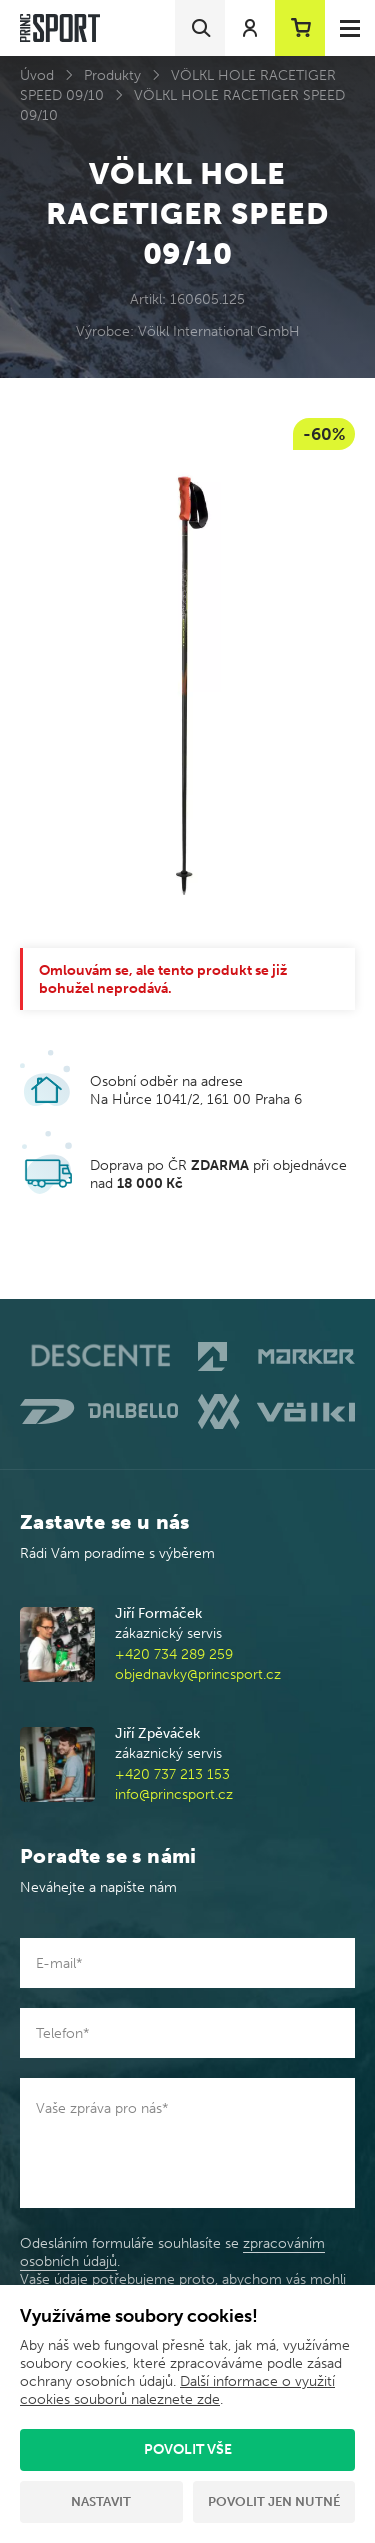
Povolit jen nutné (274, 2501)
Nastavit (101, 2501)
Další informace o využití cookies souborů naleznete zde (177, 2390)
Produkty (112, 75)
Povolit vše (188, 2449)
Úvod (37, 75)
